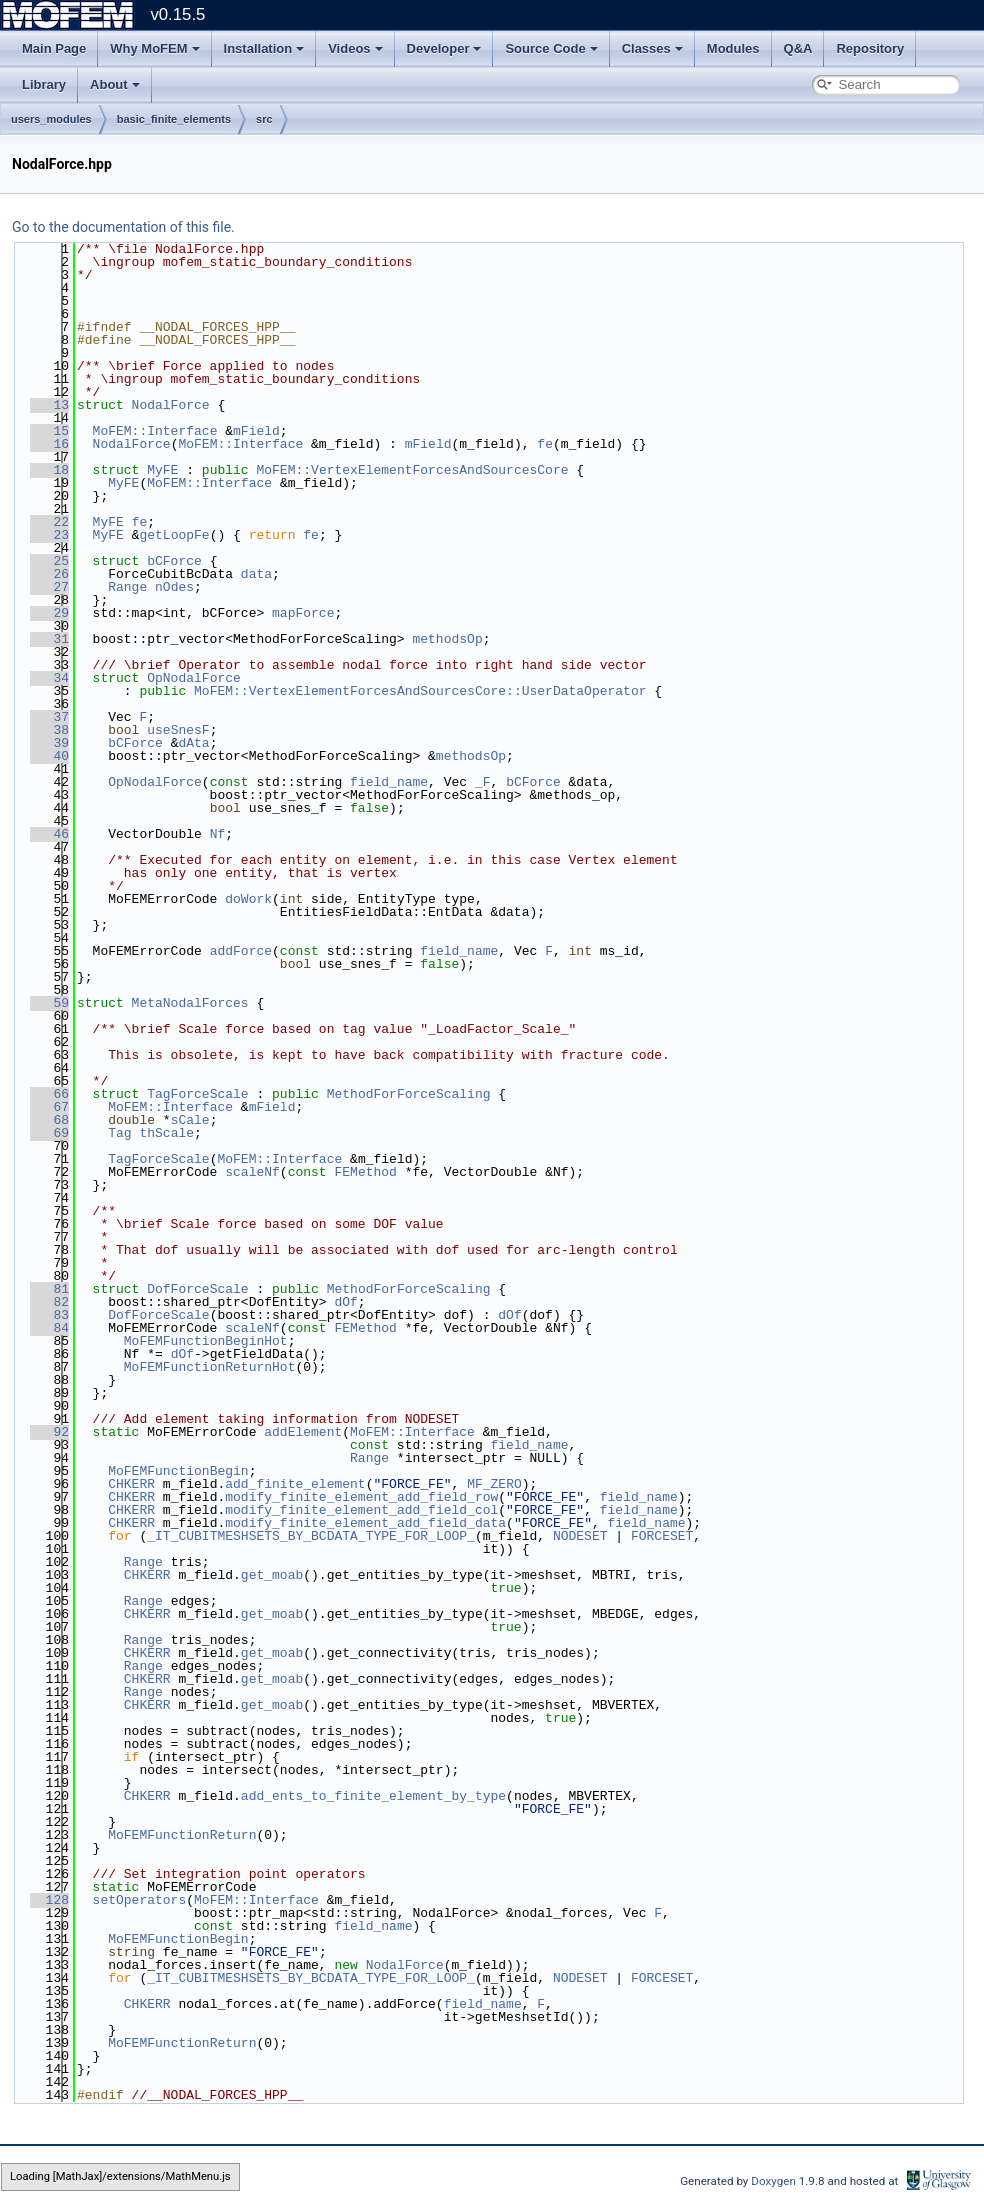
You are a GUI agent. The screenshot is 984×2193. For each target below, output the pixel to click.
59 (49, 1003)
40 (49, 756)
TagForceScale (197, 1094)
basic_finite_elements (174, 119)
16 (49, 444)
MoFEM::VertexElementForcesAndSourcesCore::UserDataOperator (420, 691)
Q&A (798, 48)
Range (127, 587)
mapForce (303, 613)
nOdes (174, 587)
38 (49, 730)
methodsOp (447, 639)
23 (49, 535)
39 (49, 743)
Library (44, 84)
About (115, 84)
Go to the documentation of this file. (123, 227)
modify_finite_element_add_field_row (361, 1497)
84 (49, 1328)
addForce (241, 951)
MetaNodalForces (190, 1003)
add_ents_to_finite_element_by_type (373, 1796)
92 (49, 1432)
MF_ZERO (494, 1484)
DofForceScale (197, 1289)
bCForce (174, 561)
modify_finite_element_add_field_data (365, 1523)
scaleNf (252, 1172)
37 (49, 717)
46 (49, 834)
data (256, 574)
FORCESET (662, 1536)
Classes (652, 48)
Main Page (54, 48)
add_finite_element (295, 1484)
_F (483, 782)
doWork (248, 899)
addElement (303, 1432)
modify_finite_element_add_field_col (361, 1510)
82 (49, 1302)
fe (545, 444)
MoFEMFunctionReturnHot (210, 1367)
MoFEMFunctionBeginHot (206, 1341)
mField (256, 431)
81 (49, 1289)
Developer (444, 48)
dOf (345, 1302)
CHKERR (131, 1484)
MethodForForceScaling (409, 1094)
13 (49, 405)
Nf (218, 834)
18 (49, 470)
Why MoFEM (154, 48)
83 (49, 1315)
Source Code (551, 48)
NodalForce (171, 405)
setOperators (140, 1900)
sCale (190, 1120)
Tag (119, 1133)
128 (49, 1900)
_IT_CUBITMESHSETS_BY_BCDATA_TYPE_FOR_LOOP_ (311, 1536)
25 (49, 561)
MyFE (162, 470)
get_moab (272, 1575)
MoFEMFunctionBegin (178, 1471)
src (264, 119)
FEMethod (365, 1172)
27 (49, 587)
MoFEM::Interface (155, 431)
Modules (733, 48)
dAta (193, 743)
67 (49, 1107)
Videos (355, 48)
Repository (870, 48)
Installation (264, 48)
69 (49, 1133)
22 (49, 522)
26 (49, 574)
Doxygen (774, 2181)
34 (49, 678)
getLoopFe (174, 535)
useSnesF (178, 730)
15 (49, 431)
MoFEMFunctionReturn (182, 1835)
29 (49, 613)
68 (49, 1120)
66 (49, 1094)
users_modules (51, 119)
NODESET (580, 1536)
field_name (389, 782)
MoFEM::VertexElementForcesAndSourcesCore (412, 470)
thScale (166, 1133)
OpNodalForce (194, 678)
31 (49, 639)
